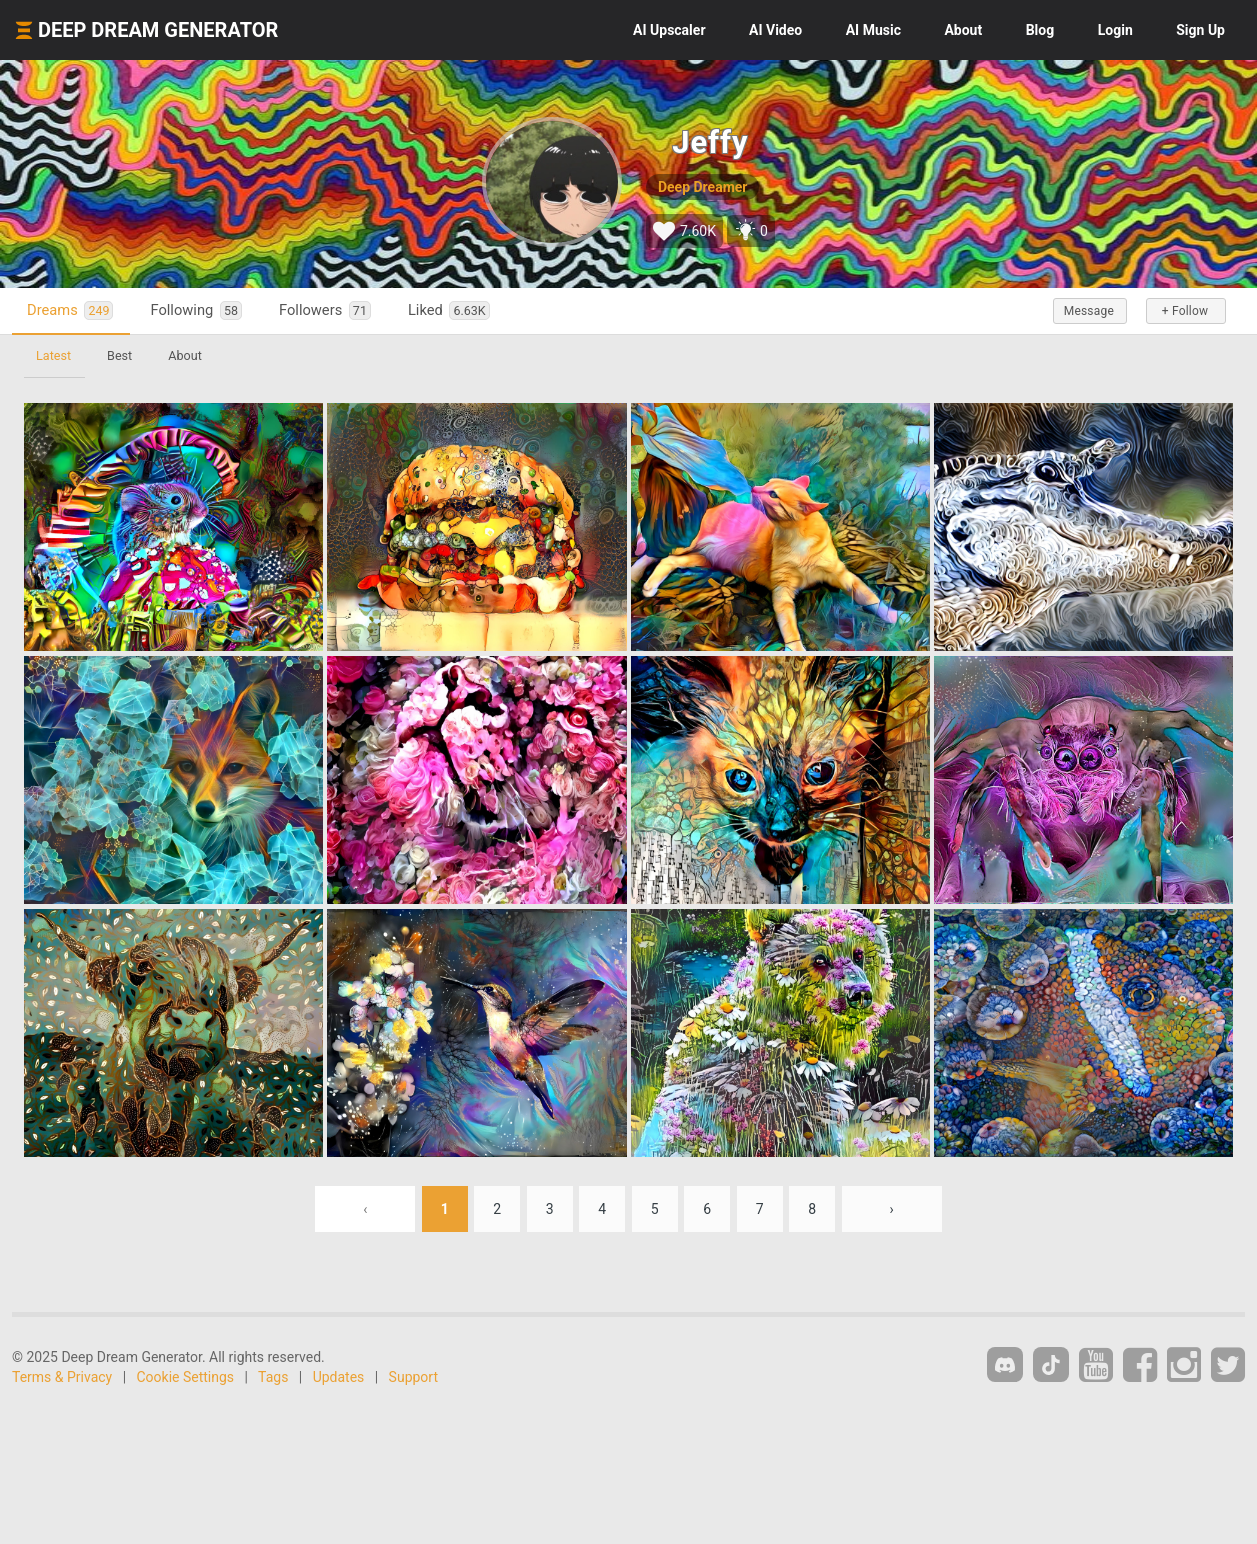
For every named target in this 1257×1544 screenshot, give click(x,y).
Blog (1040, 30)
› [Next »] (892, 1209)
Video (775, 30)
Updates (339, 1377)
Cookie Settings (186, 1377)
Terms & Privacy (62, 1377)
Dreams (70, 310)
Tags (273, 1377)
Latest (53, 355)
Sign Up (1200, 30)
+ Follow (1185, 311)
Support (413, 1377)
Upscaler (669, 30)
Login (1115, 30)
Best (119, 355)
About (963, 30)
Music (873, 30)
